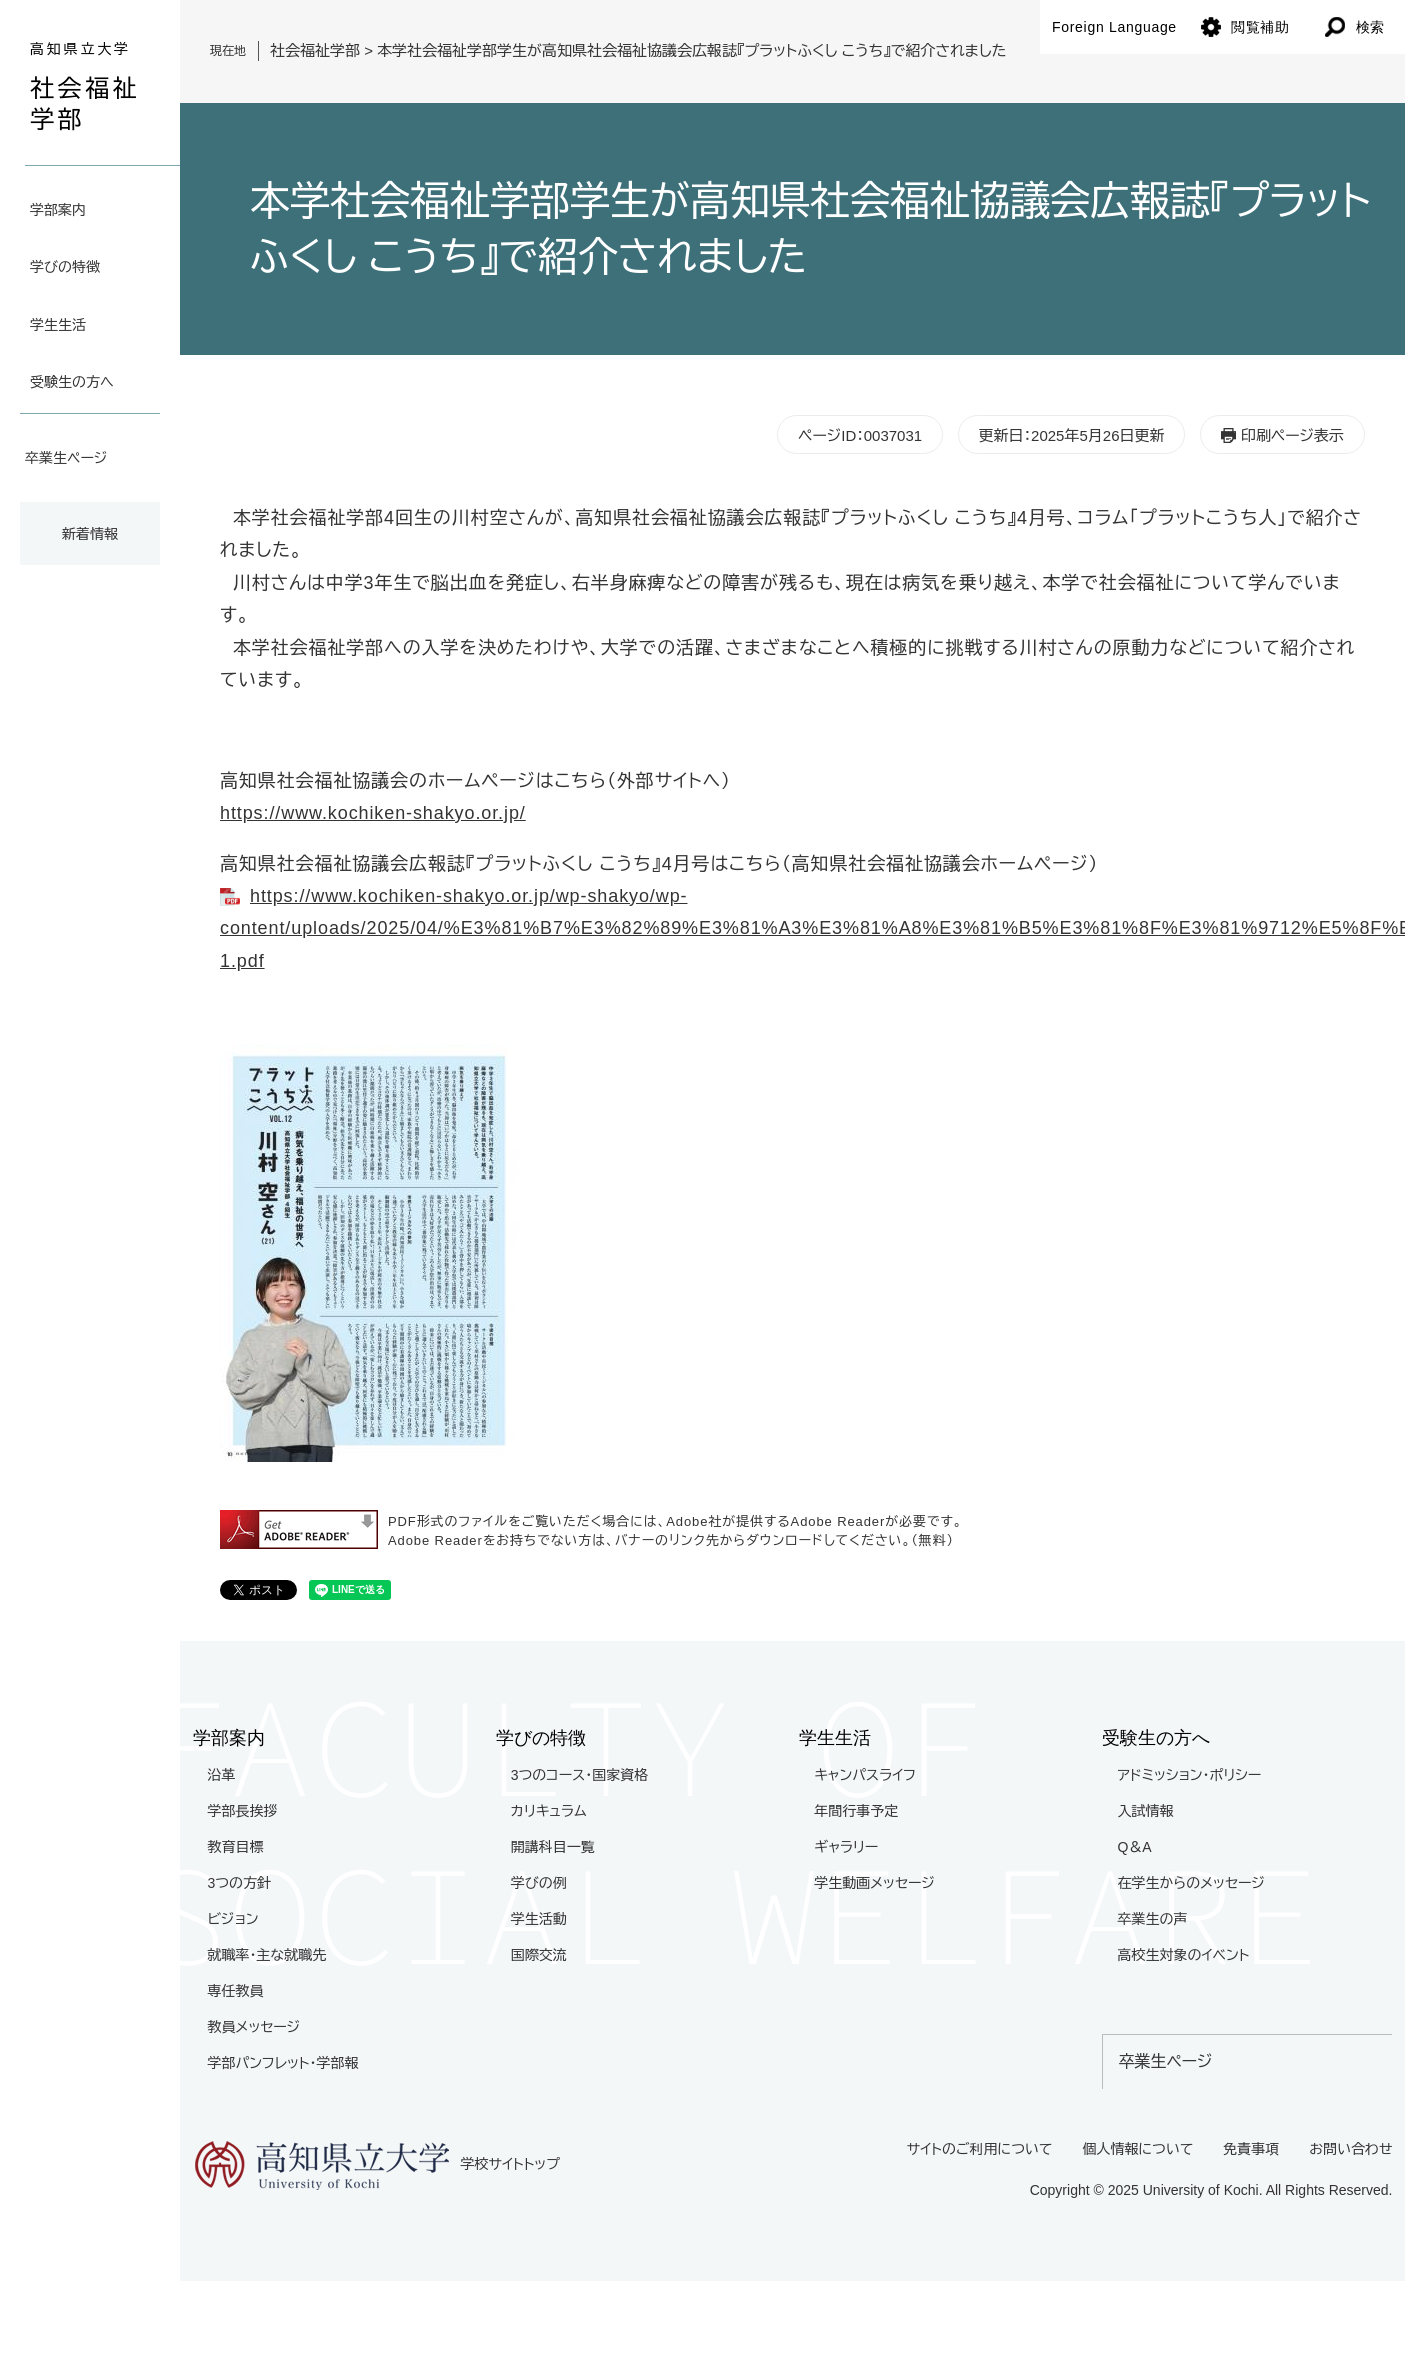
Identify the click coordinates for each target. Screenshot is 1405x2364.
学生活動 (539, 1919)
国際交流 (539, 1955)
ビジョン (233, 1919)
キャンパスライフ (865, 1775)
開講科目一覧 (553, 1847)
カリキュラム (549, 1811)
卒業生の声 (1152, 1919)
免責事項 (1251, 2149)
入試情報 (1145, 1811)
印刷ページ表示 (1292, 435)
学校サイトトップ (376, 2165)
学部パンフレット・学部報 (283, 2063)
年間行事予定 (856, 1811)
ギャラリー (846, 1847)
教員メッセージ (254, 2027)
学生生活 (58, 325)
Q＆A (1134, 1847)
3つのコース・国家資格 (579, 1775)
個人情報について (1137, 2149)
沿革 (222, 1775)
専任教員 (236, 1991)
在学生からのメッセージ (1190, 1883)
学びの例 (539, 1883)
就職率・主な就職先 (267, 1955)
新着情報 (90, 534)
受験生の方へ (72, 382)
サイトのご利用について (980, 2149)
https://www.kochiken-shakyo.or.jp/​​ (373, 813)
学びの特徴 (65, 267)
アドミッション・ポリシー (1189, 1775)
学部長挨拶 (243, 1811)
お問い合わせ (1350, 2149)
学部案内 (58, 210)
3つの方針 (240, 1883)
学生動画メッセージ (874, 1883)
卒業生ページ (66, 458)
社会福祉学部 (315, 50)
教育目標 (236, 1847)
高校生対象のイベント (1183, 1955)
